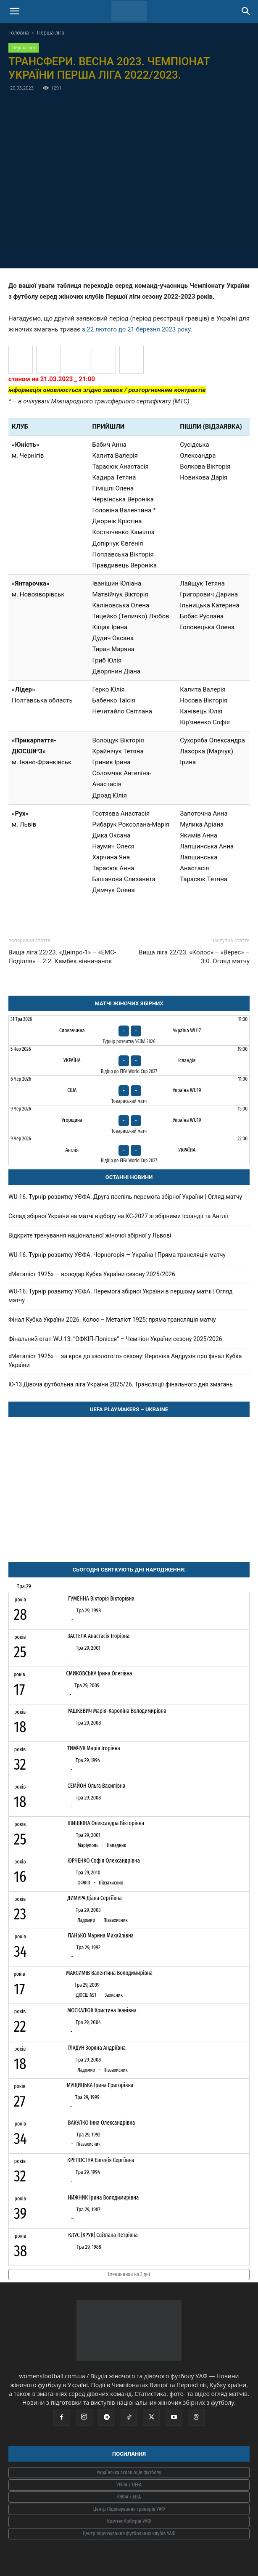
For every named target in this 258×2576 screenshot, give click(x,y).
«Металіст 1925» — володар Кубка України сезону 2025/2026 (91, 1274)
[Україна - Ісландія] (129, 1060)
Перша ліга (50, 32)
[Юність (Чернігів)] (104, 359)
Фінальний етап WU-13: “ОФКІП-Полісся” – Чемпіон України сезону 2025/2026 (116, 1339)
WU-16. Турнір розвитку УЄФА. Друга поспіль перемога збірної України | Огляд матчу (125, 1196)
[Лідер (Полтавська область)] (20, 359)
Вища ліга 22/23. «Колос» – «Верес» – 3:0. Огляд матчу (194, 957)
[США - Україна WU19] (129, 1090)
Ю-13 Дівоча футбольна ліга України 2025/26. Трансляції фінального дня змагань (120, 1384)
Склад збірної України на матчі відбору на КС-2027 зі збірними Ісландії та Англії (118, 1216)
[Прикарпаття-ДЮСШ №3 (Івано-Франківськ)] (48, 359)
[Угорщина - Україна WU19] (129, 1120)
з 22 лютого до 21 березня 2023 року (136, 329)
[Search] (246, 11)
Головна (18, 32)
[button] (14, 11)
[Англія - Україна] (129, 1150)
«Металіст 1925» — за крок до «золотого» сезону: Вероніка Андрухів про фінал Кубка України (125, 1360)
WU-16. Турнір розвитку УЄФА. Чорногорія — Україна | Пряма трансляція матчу (117, 1254)
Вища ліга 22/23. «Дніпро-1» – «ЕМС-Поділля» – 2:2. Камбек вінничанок (62, 957)
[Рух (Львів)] (76, 359)
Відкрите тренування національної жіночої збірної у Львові (89, 1235)
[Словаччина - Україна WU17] (129, 1030)
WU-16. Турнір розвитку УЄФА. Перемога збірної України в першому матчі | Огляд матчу (120, 1296)
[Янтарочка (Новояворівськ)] (131, 359)
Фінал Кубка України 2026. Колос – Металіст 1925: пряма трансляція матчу (112, 1319)
